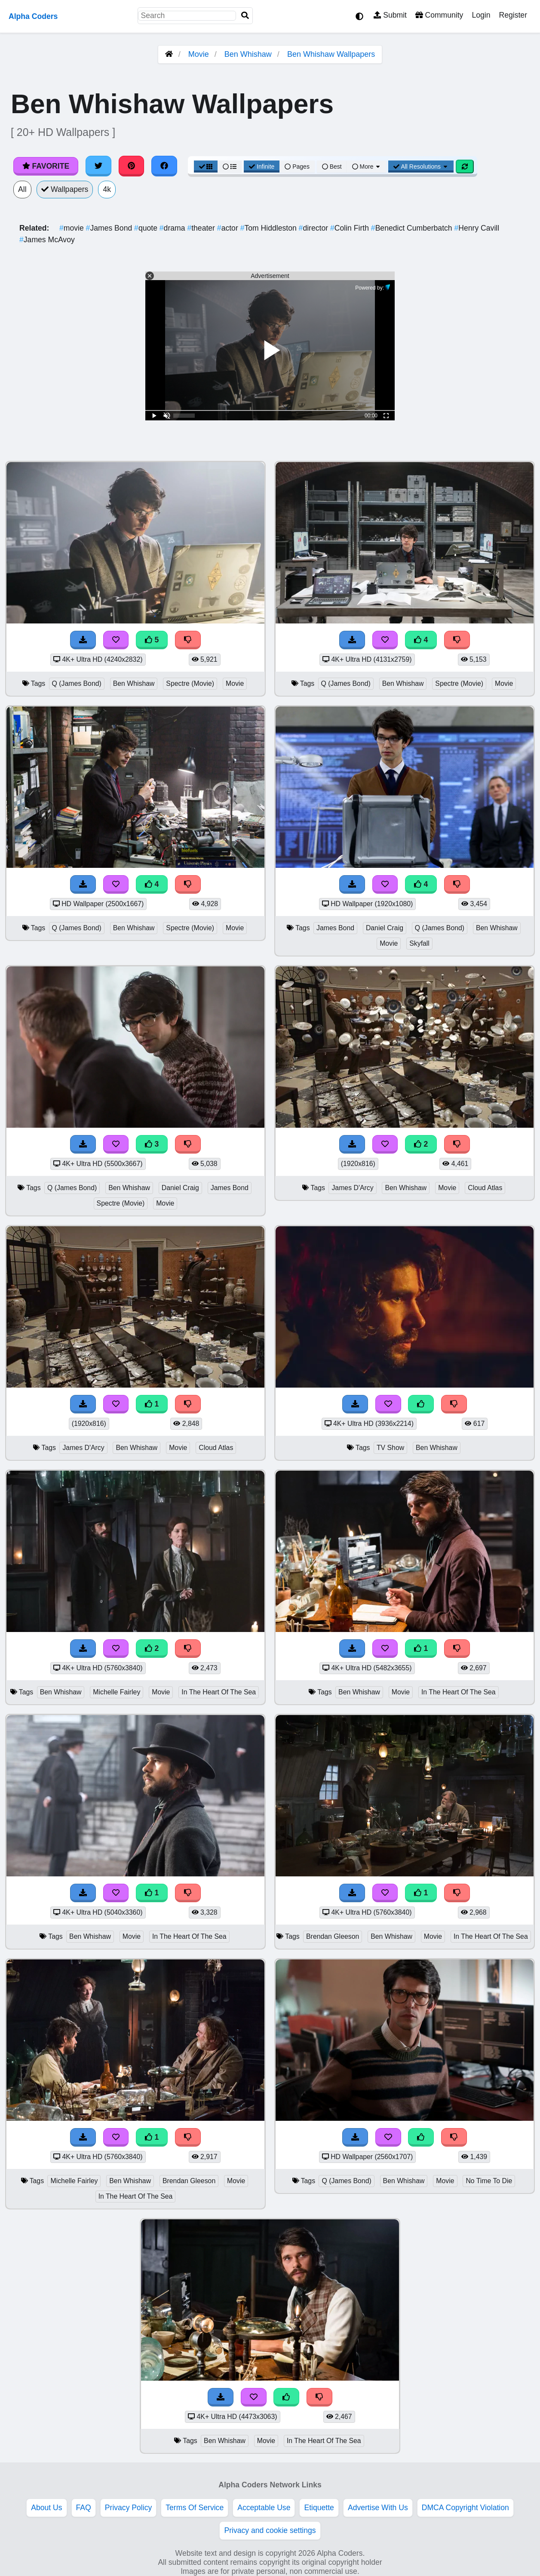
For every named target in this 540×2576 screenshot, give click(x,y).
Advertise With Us (378, 2507)
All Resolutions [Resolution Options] (420, 166)
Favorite (45, 166)
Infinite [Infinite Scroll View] (261, 166)
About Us (46, 2507)
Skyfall (419, 943)
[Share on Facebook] (164, 166)
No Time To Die (489, 2180)
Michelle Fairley (116, 1692)
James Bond (110, 228)
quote (147, 228)
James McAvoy (47, 239)
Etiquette (319, 2507)
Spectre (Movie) (190, 683)
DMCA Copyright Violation (465, 2507)
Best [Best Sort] (332, 166)
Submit (390, 15)
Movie (198, 54)
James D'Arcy (352, 1187)
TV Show (390, 1447)
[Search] (245, 16)
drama (173, 228)
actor (228, 228)
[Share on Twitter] (98, 166)
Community (439, 15)
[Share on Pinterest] (131, 166)
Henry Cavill (476, 228)
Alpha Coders (33, 16)
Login (481, 15)
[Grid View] (206, 166)
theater (202, 228)
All (22, 189)
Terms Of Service (195, 2507)
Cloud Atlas (485, 1187)
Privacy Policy (128, 2507)
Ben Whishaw (248, 54)
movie (72, 228)
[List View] (230, 166)
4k (107, 189)
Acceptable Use (263, 2507)
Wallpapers (65, 189)
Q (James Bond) (76, 683)
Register (513, 15)
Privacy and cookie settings (270, 2530)
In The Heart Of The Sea (218, 1692)
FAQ (83, 2507)
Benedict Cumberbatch (412, 228)
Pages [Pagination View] (297, 166)
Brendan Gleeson (332, 1936)
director (314, 228)
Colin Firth (350, 228)
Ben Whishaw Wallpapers (331, 54)
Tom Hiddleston (269, 228)
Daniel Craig (384, 928)
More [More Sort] (366, 166)
